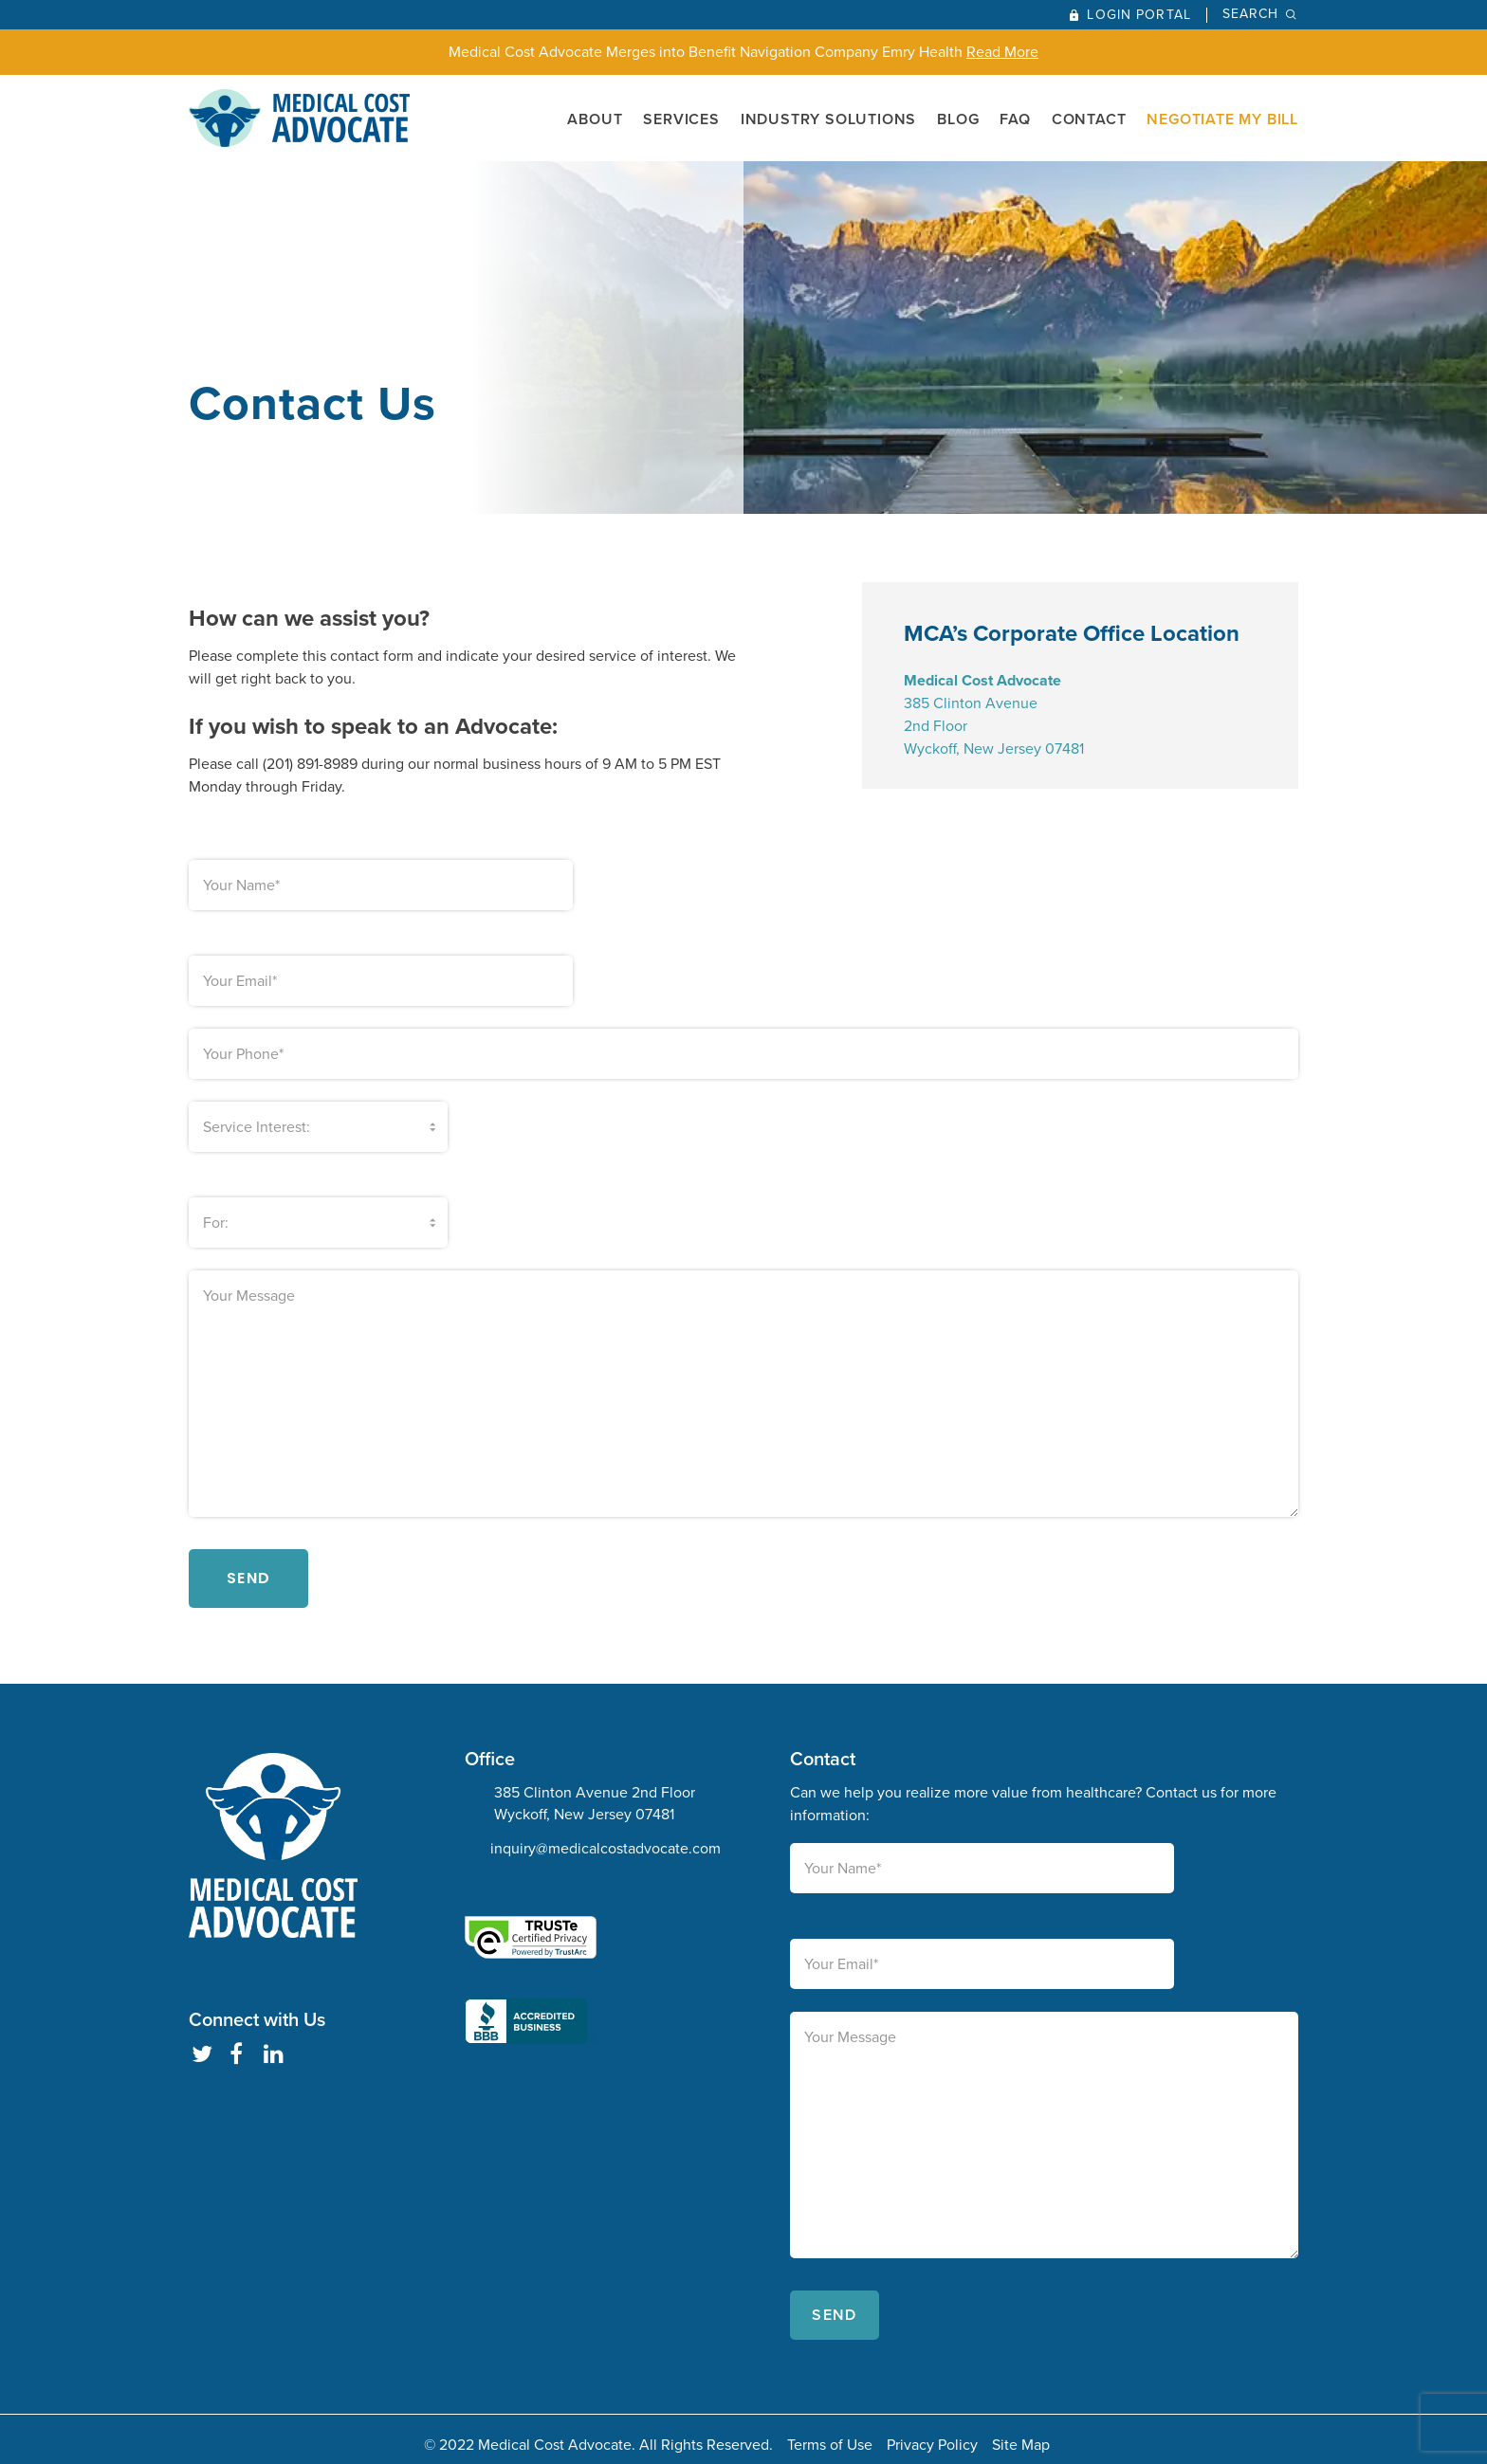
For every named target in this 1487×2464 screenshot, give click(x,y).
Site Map (1021, 2433)
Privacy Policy (932, 2433)
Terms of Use (829, 2433)
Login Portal (1138, 15)
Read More (1002, 52)
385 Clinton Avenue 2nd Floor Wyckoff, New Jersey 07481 (594, 1792)
